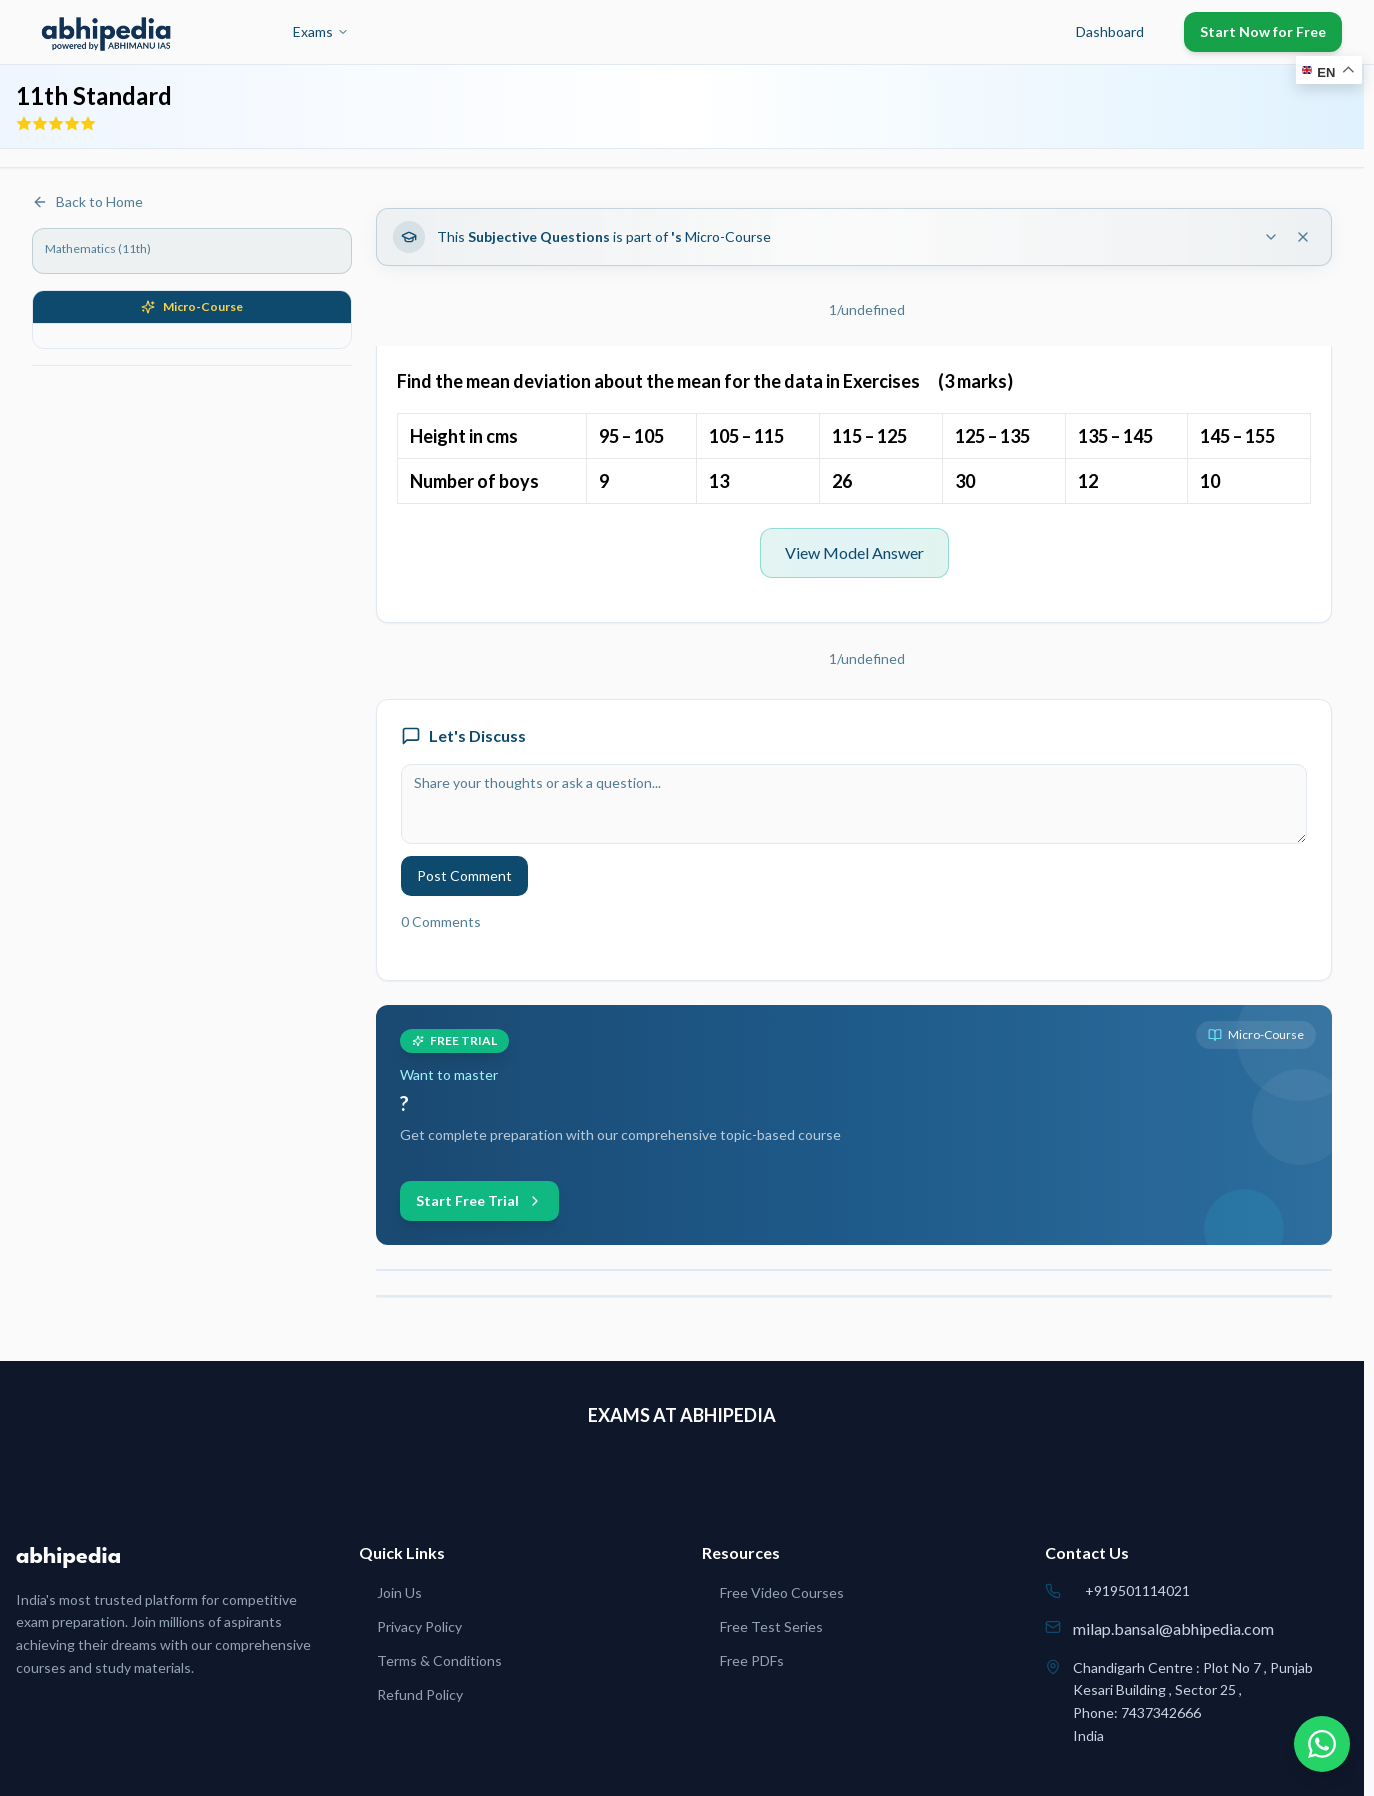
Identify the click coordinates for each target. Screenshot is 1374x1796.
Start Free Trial (479, 1200)
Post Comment (464, 875)
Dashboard (1110, 31)
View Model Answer (854, 552)
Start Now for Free (1263, 31)
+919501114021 (1137, 1590)
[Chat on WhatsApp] (1322, 1744)
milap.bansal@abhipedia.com (1173, 1628)
